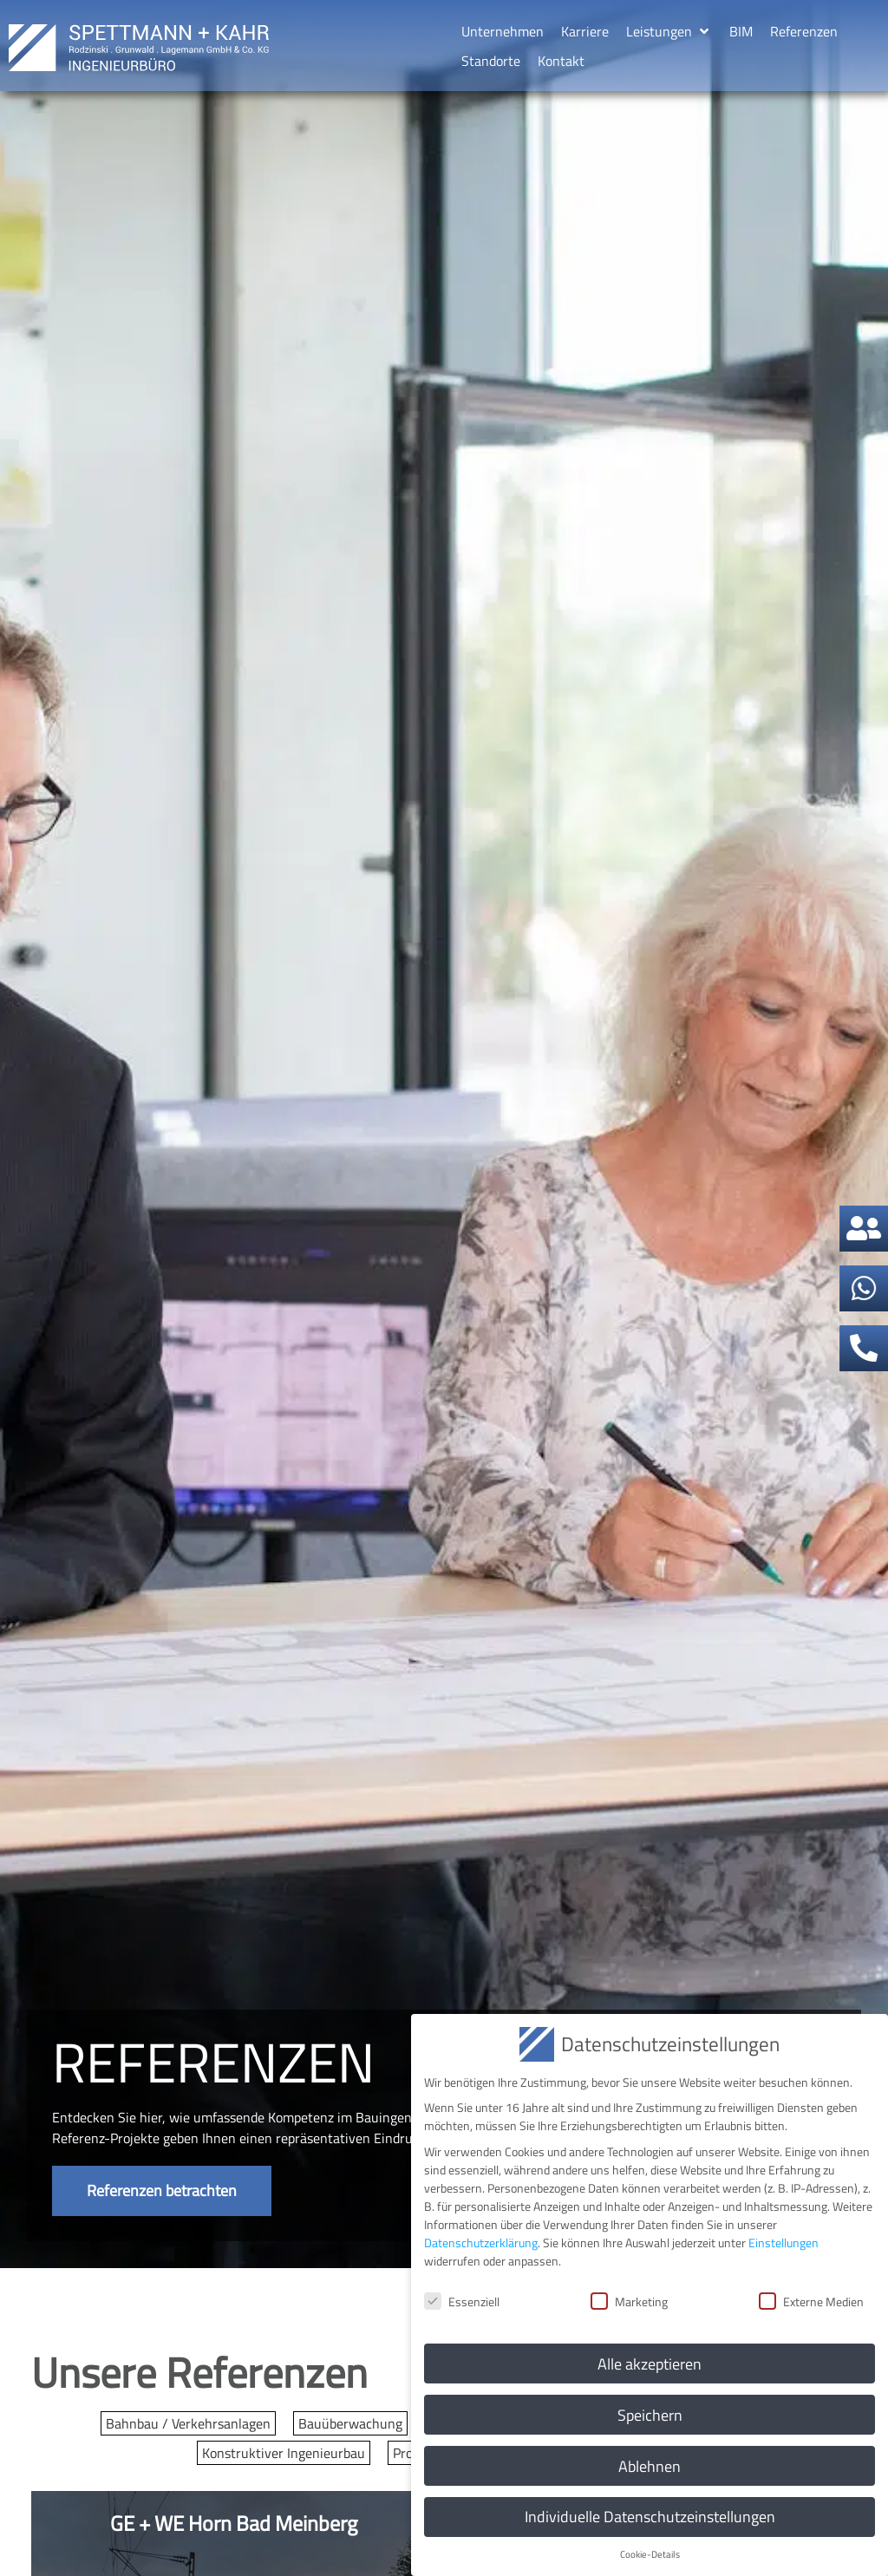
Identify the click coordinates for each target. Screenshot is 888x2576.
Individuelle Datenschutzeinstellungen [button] (650, 2516)
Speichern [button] (649, 2414)
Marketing (629, 2301)
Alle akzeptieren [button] (649, 2363)
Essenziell (462, 2301)
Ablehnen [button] (649, 2465)
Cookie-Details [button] (650, 2553)
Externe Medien (811, 2301)
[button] (669, 31)
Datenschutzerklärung (481, 2242)
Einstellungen (783, 2242)
